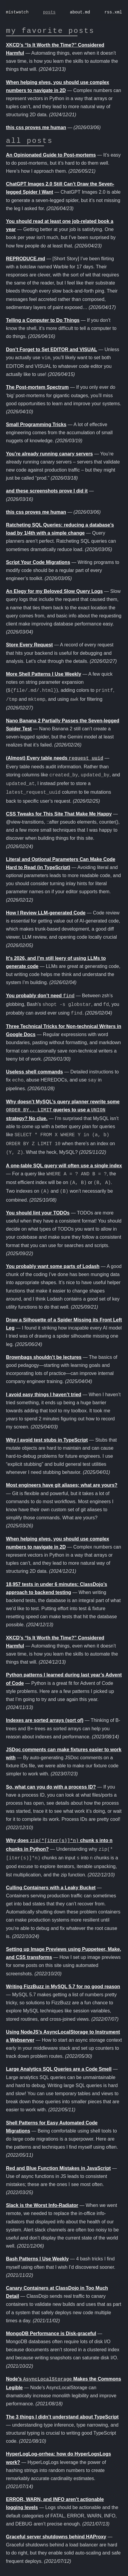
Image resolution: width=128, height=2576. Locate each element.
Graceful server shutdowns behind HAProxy (56, 2536)
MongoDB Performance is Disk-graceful (51, 2333)
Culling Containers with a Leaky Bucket (51, 1887)
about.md (80, 12)
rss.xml (113, 12)
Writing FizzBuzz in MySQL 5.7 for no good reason (63, 1986)
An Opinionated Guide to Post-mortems (51, 154)
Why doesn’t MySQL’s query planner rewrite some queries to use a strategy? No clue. (63, 1110)
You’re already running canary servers (49, 453)
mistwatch (17, 12)
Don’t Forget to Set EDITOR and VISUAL (51, 349)
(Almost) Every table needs (54, 758)
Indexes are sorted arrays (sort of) (44, 1720)
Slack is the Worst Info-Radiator (42, 2205)
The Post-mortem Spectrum (37, 387)
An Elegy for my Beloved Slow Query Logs (54, 591)
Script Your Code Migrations (38, 562)
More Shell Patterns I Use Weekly (43, 674)
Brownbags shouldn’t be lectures (43, 1357)
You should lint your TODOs (38, 1212)
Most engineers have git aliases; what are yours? (62, 1485)
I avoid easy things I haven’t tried (43, 1394)
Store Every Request (29, 644)
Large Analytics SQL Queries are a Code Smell (59, 2069)
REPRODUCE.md (25, 258)
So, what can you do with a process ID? (51, 1786)
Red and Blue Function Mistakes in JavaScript (58, 2168)
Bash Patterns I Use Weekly (37, 2258)
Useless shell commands (34, 1071)
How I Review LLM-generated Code (46, 912)
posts (49, 12)
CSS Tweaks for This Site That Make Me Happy (59, 813)
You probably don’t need (40, 995)
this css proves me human (36, 127)
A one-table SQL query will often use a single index (64, 1165)
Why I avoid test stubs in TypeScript (47, 1440)
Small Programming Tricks (36, 424)
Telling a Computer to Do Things (43, 320)
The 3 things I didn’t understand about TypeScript (62, 2416)
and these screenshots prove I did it (47, 490)
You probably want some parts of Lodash (53, 1266)
